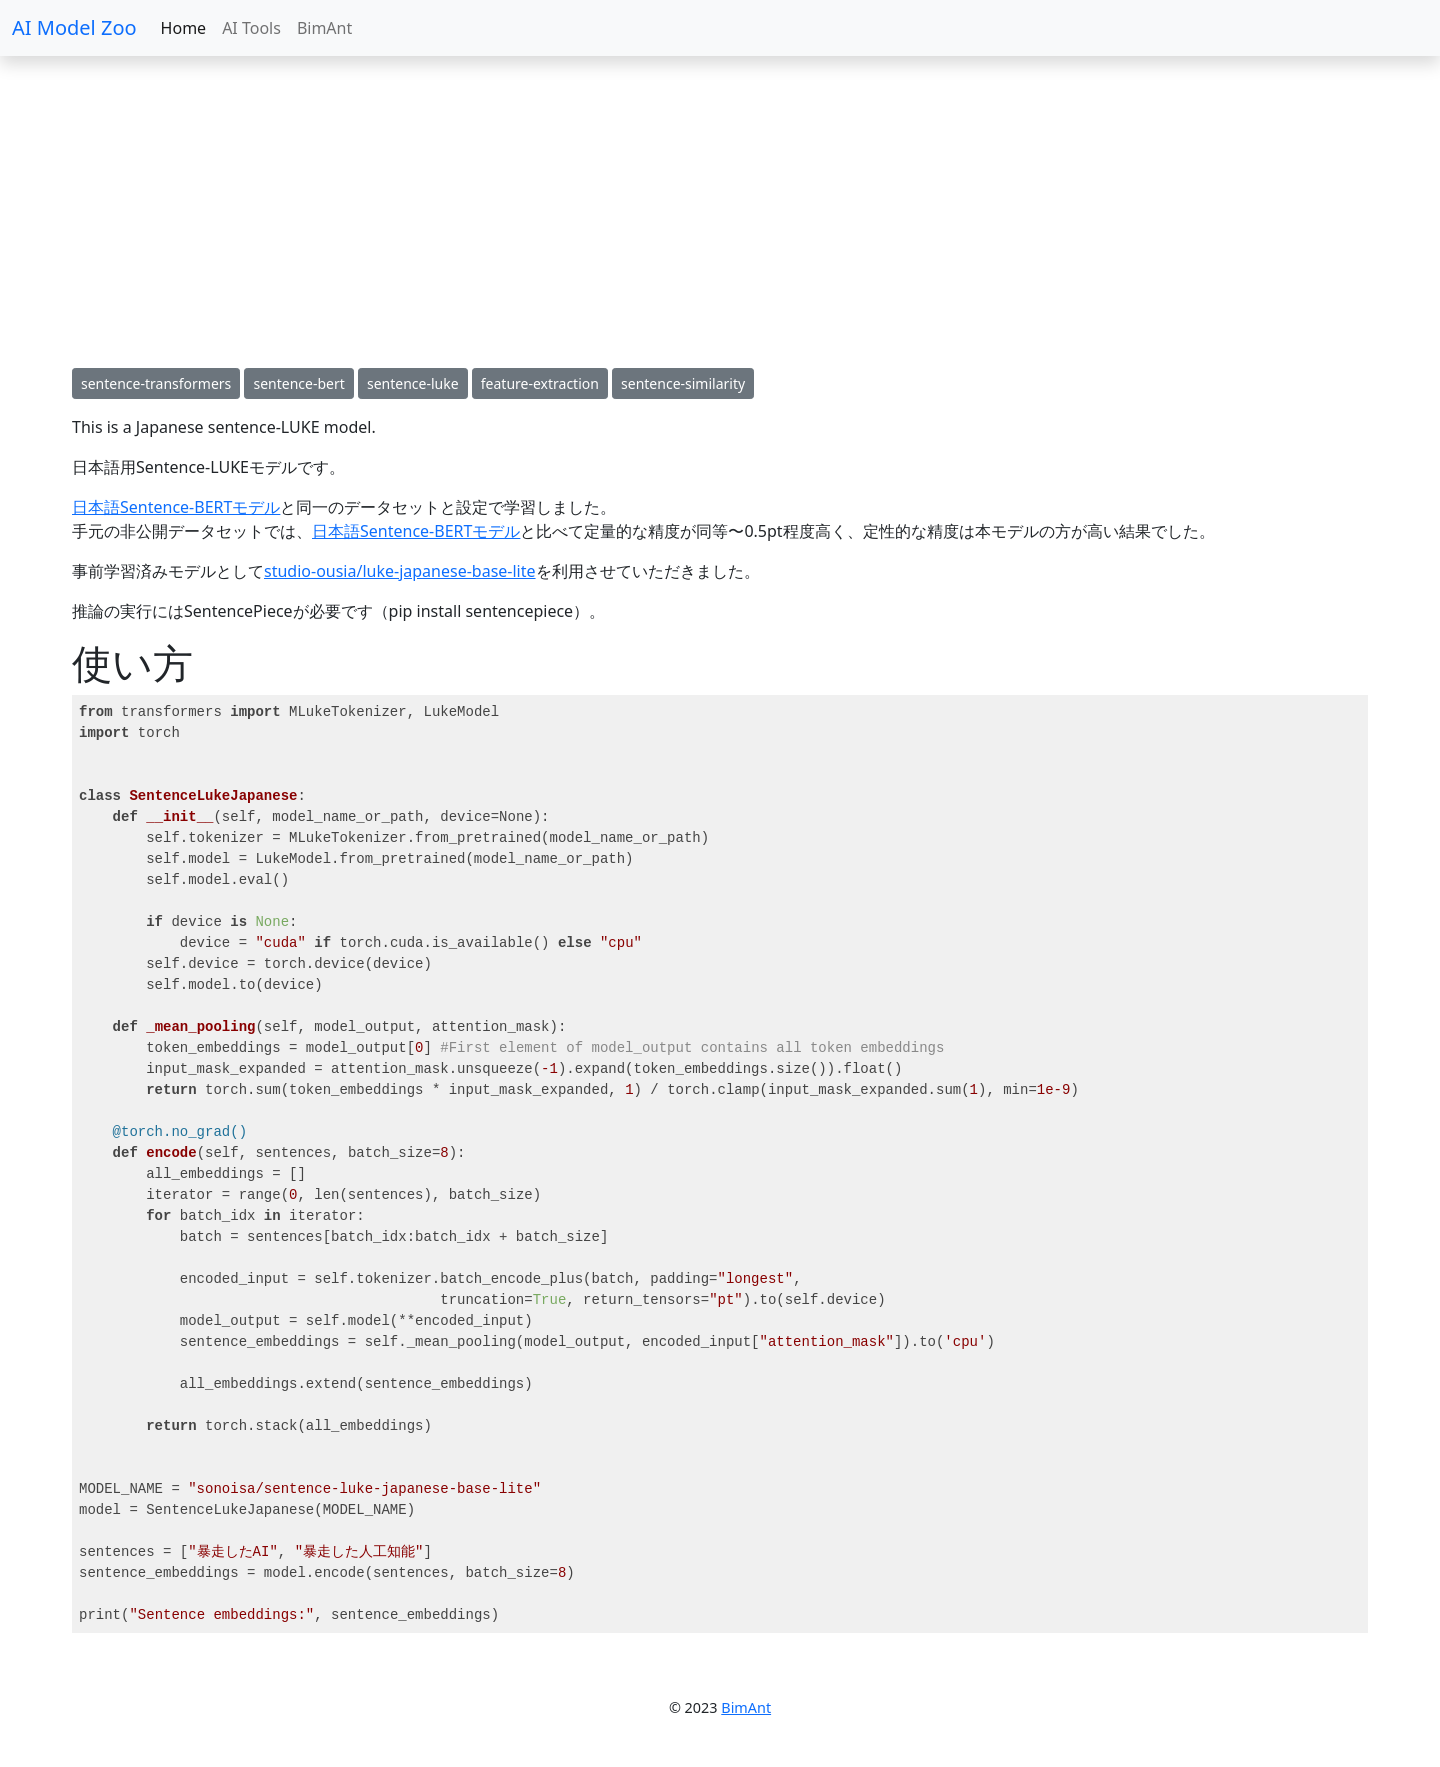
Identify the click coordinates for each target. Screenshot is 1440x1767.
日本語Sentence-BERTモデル (176, 507)
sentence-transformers (156, 383)
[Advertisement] (600, 212)
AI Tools (251, 28)
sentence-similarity (683, 383)
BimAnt (324, 28)
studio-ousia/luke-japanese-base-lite (400, 571)
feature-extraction (540, 383)
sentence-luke (413, 383)
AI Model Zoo (74, 27)
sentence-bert (298, 383)
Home (184, 28)
